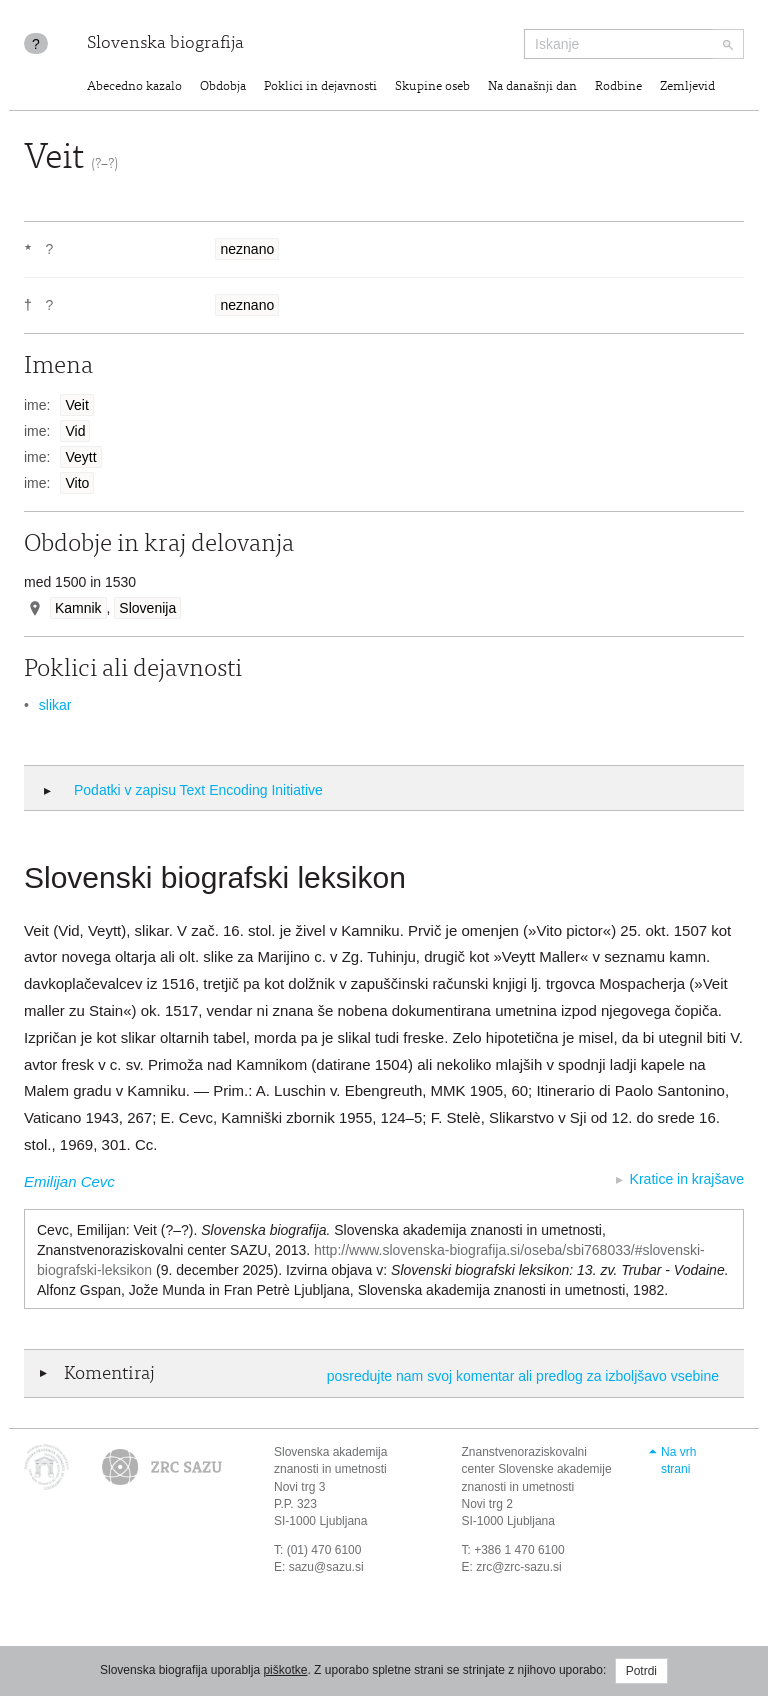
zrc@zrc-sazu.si (519, 1567)
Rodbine (618, 87)
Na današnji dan (532, 87)
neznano (247, 249)
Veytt (80, 457)
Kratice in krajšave (687, 1179)
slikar (55, 705)
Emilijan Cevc (69, 1181)
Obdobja (223, 87)
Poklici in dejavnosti (320, 87)
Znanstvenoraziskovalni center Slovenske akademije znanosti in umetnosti (537, 1469)
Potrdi (641, 1671)
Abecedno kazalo (134, 87)
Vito (77, 483)
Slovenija (147, 608)
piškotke (285, 1670)
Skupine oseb (432, 87)
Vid (75, 431)
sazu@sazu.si (326, 1567)
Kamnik (78, 608)
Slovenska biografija (165, 44)
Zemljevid (687, 87)
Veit (76, 405)
